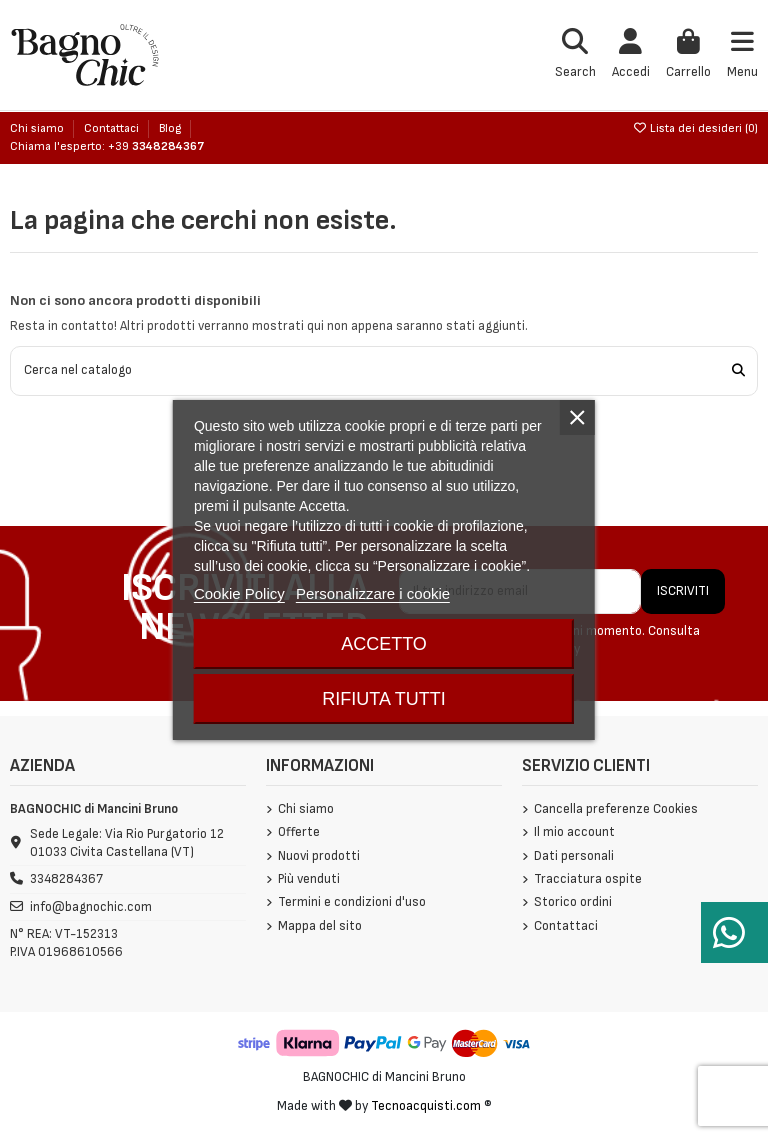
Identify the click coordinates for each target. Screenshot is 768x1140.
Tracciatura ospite (588, 879)
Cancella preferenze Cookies (616, 809)
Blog (170, 128)
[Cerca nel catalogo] (738, 371)
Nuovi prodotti (319, 856)
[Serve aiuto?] (734, 932)
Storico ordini (573, 902)
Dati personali (574, 856)
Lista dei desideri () (695, 128)
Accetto (384, 644)
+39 (156, 146)
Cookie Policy (239, 593)
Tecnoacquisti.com (426, 1106)
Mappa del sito (320, 926)
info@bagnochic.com (91, 907)
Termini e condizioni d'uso (352, 902)
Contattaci (113, 128)
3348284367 (66, 879)
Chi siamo (38, 128)
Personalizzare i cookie (373, 593)
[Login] (631, 55)
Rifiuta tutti (383, 699)
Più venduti (309, 879)
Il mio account (574, 832)
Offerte (299, 832)
